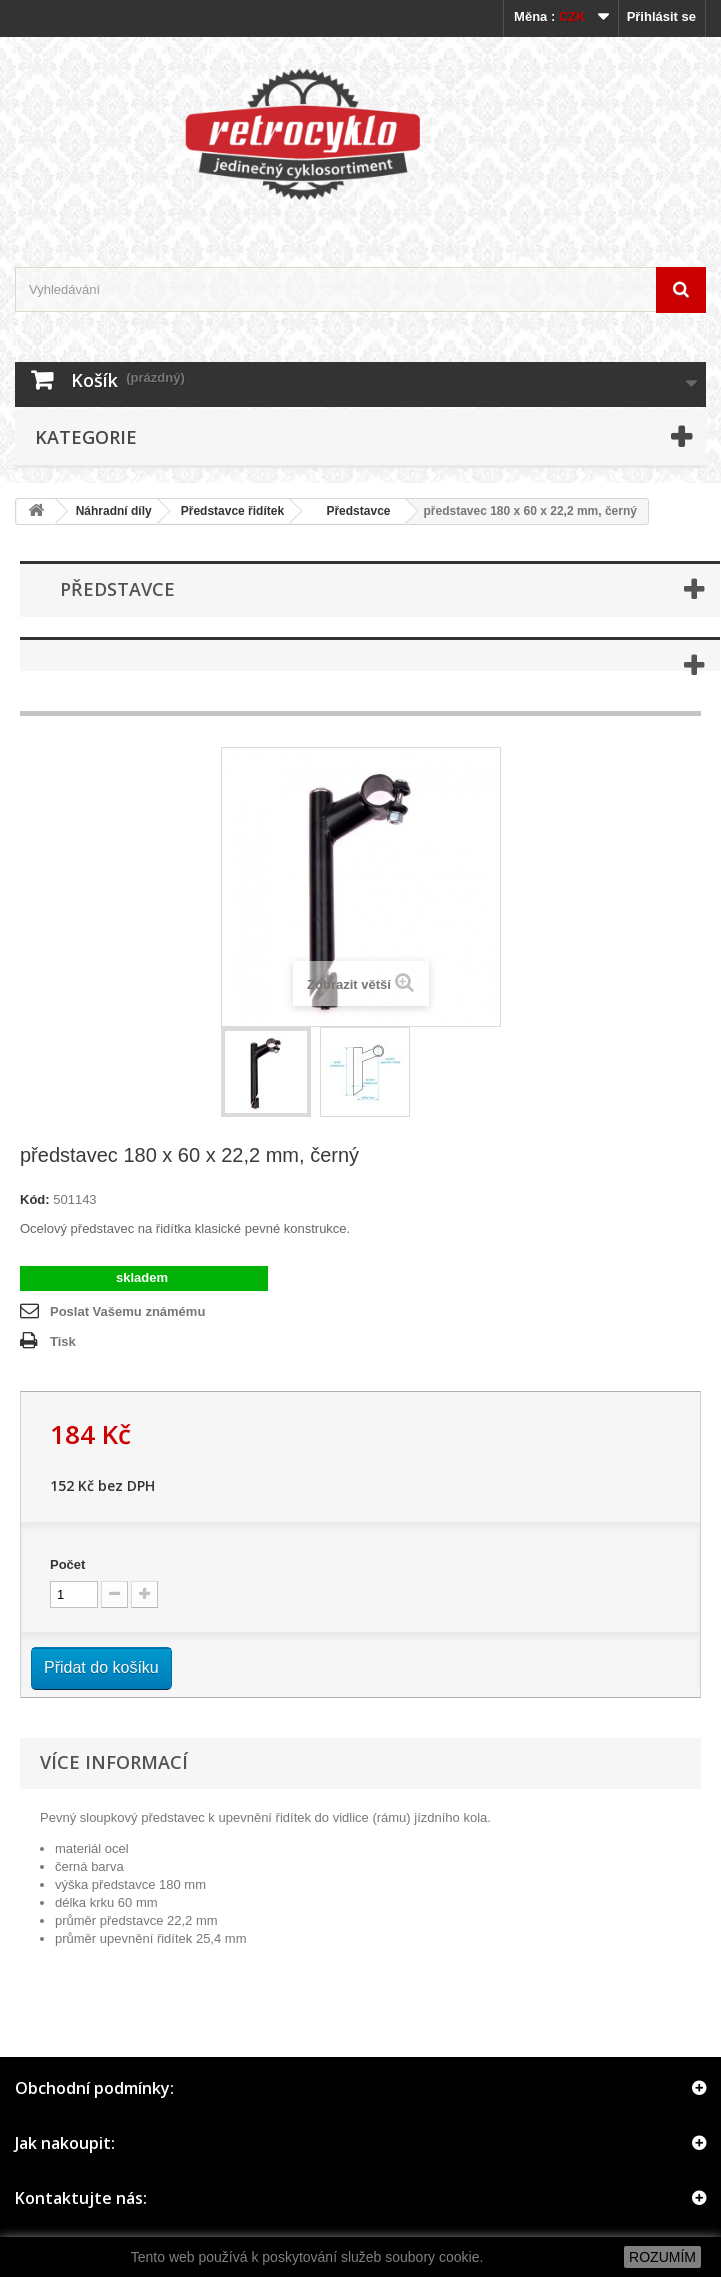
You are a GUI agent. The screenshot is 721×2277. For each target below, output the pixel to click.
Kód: (35, 1199)
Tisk (63, 1341)
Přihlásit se (661, 16)
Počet (67, 1564)
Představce (351, 511)
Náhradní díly (114, 511)
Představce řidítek (232, 511)
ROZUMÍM (662, 2257)
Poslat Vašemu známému (127, 1311)
